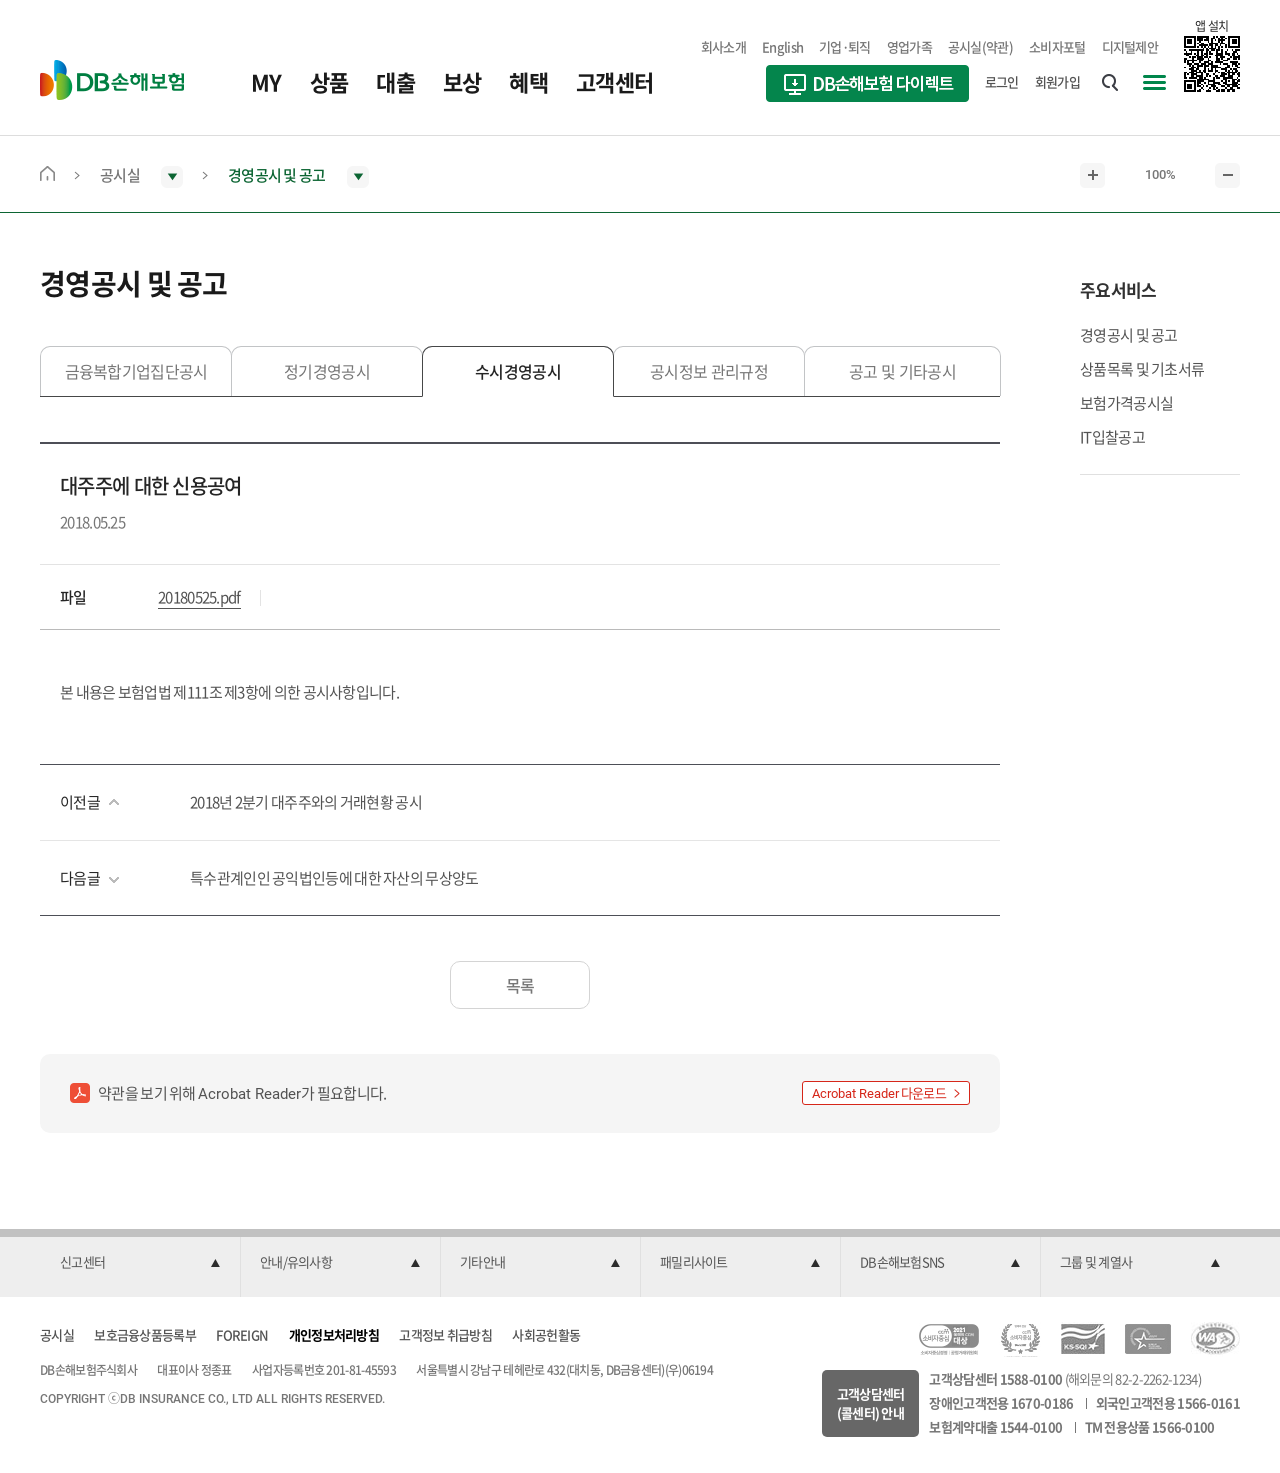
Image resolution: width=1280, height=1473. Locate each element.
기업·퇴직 (845, 46)
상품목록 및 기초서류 (1142, 369)
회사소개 (723, 46)
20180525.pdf (199, 597)
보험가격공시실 (1126, 403)
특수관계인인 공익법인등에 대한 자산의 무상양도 (334, 878)
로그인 (1002, 81)
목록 (520, 985)
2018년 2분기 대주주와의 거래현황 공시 (306, 802)
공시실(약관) (980, 46)
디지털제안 (1130, 46)
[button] (140, 1263)
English (782, 46)
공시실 (57, 1334)
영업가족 (909, 46)
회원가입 (1057, 81)
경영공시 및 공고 (1129, 335)
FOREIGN (242, 1334)
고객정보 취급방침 (445, 1334)
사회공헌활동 (546, 1334)
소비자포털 (1057, 46)
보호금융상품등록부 (145, 1334)
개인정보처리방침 (334, 1334)
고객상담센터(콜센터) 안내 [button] (871, 1403)
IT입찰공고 (1112, 437)
